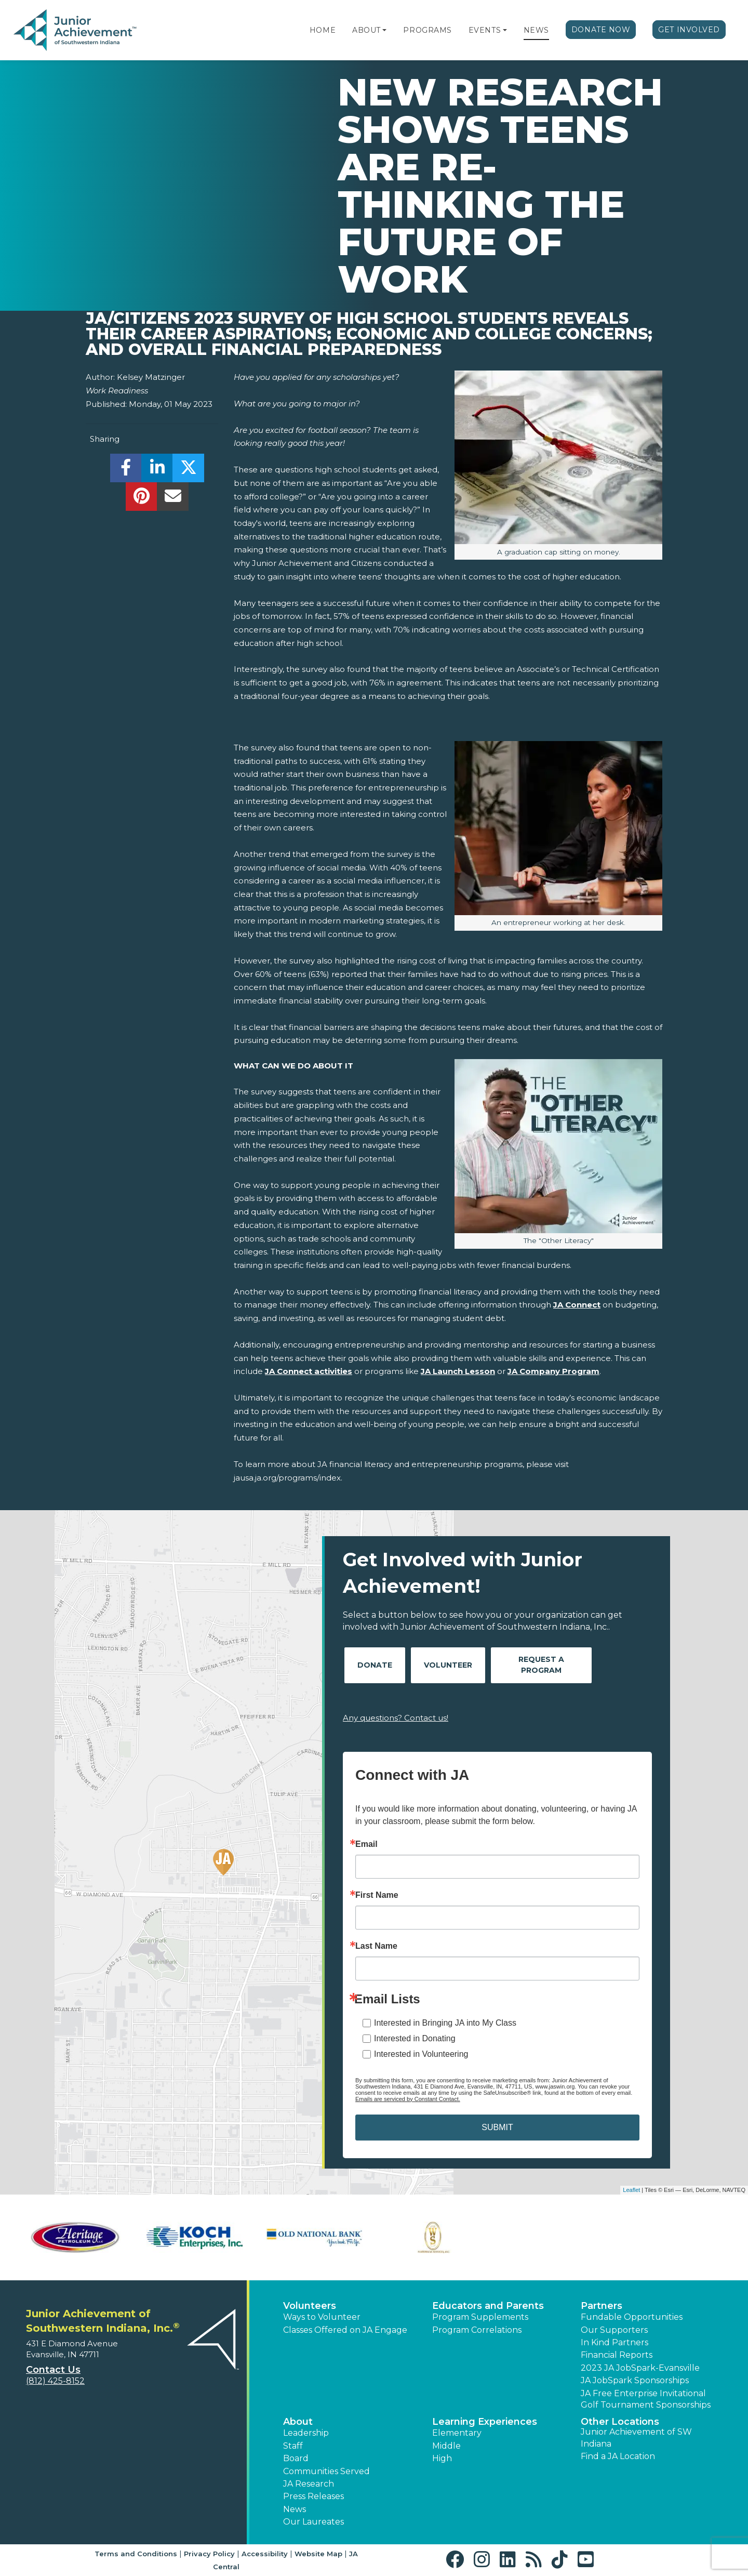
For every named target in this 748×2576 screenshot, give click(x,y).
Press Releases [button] (313, 2496)
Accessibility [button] (265, 2553)
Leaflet (631, 2190)
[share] (126, 470)
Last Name (376, 1946)
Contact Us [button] (53, 2369)
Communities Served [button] (326, 2471)
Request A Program (541, 1665)
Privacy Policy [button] (209, 2553)
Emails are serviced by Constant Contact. (407, 2099)
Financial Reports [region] (616, 2355)
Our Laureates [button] (313, 2522)
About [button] (298, 2421)
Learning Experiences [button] (484, 2421)
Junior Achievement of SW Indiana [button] (636, 2437)
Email (366, 1844)
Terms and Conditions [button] (136, 2553)
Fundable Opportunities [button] (632, 2317)
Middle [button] (446, 2446)
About (366, 30)
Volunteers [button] (309, 2305)
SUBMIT (497, 2127)
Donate (374, 1665)
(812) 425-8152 (55, 2381)
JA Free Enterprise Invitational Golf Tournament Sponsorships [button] (646, 2399)
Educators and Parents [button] (488, 2305)
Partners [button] (601, 2305)
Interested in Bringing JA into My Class (445, 2022)
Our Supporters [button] (614, 2330)
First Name (376, 1895)
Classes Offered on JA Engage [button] (345, 2330)
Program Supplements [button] (480, 2317)
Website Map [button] (318, 2553)
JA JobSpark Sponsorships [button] (635, 2380)
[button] (384, 30)
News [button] (294, 2509)
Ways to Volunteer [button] (321, 2317)
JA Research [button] (308, 2484)
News (536, 30)
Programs (427, 30)
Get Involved (689, 29)
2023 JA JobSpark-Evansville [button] (640, 2368)
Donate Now (601, 29)
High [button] (442, 2458)
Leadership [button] (306, 2433)
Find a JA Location (618, 2456)
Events (485, 30)
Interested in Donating (415, 2038)
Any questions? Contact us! (395, 1718)
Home (323, 30)
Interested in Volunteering (421, 2054)
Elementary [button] (457, 2433)
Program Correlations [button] (477, 2330)
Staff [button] (293, 2446)
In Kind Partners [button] (614, 2342)
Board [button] (296, 2458)
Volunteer (448, 1665)
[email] (173, 499)
